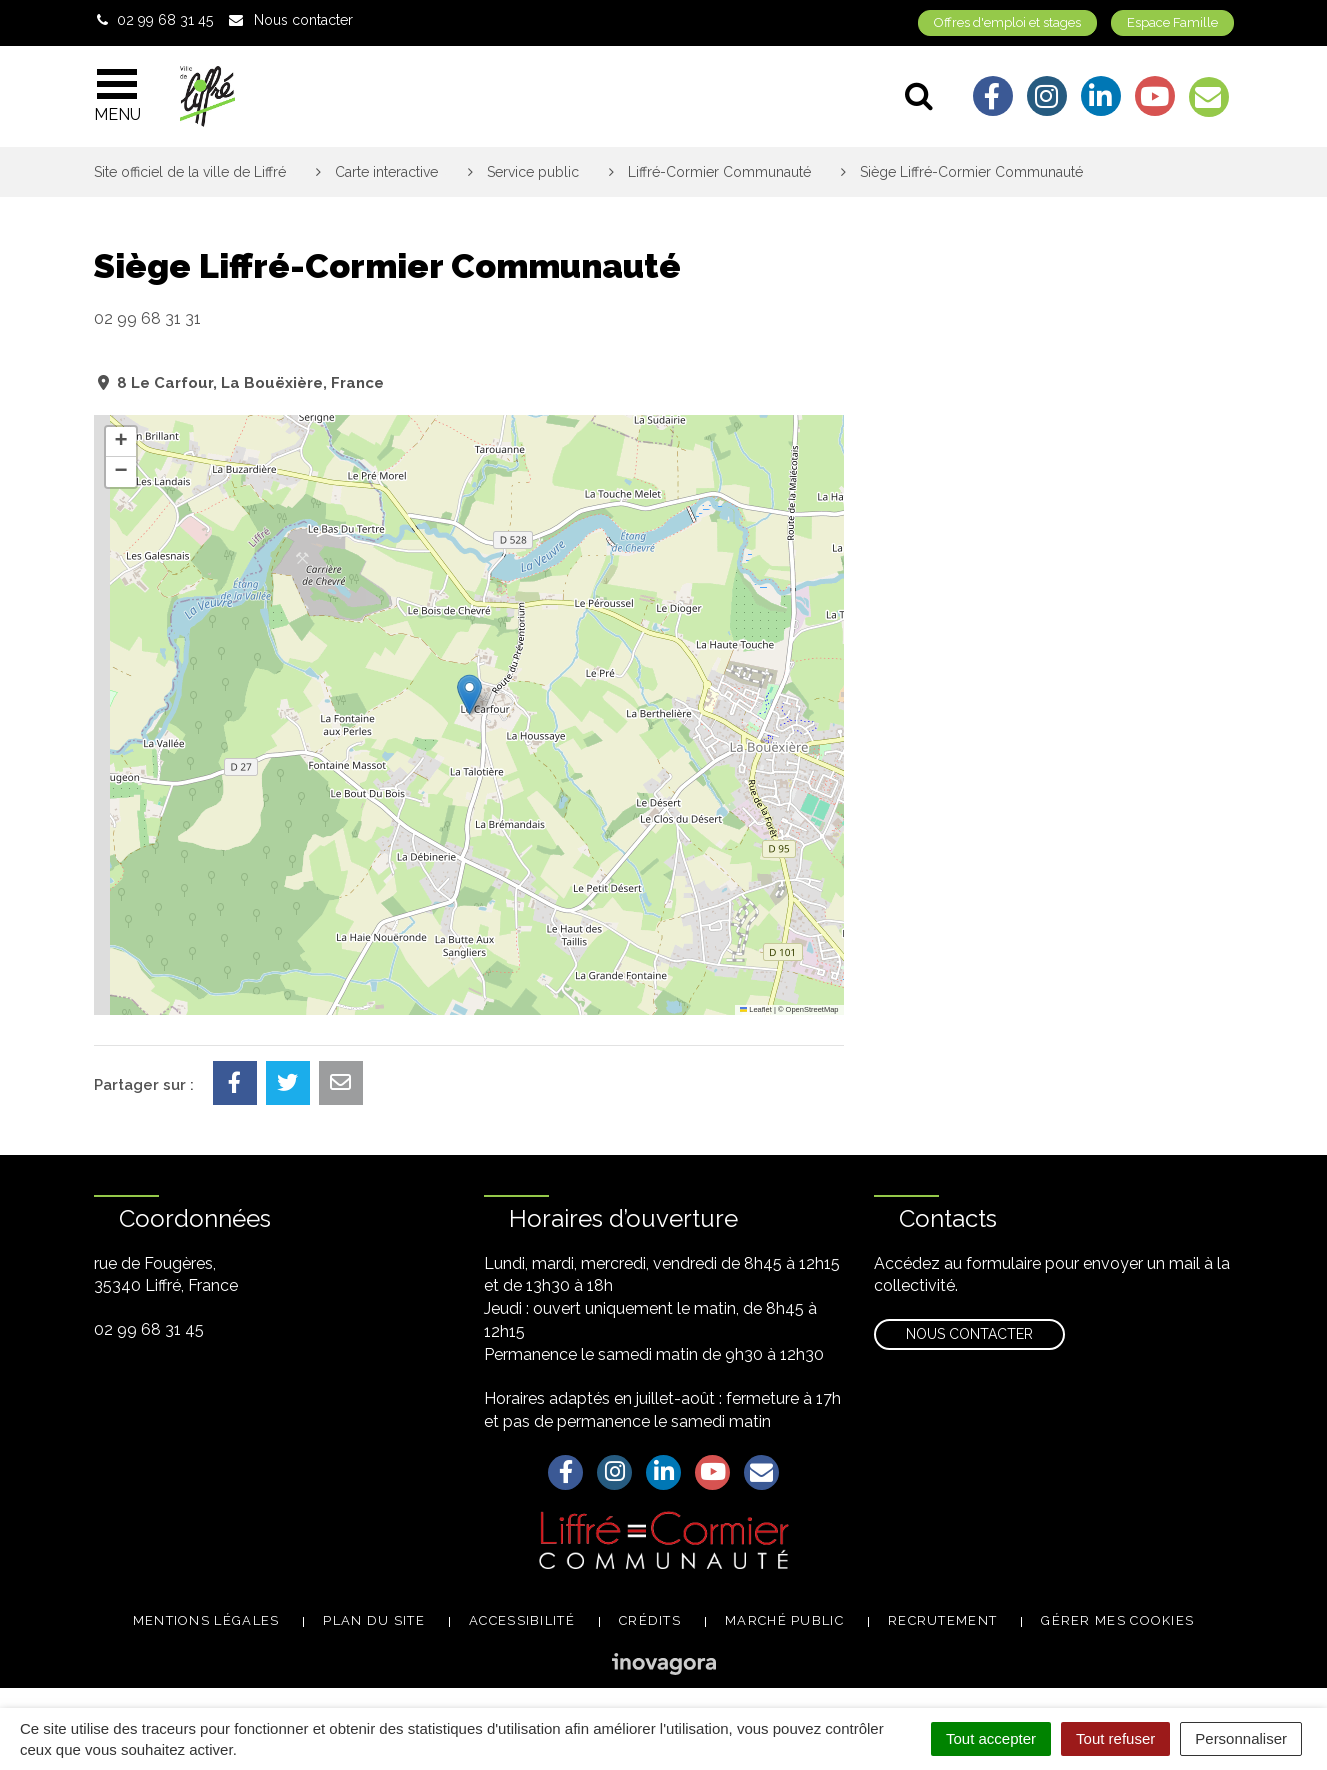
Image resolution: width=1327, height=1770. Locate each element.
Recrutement (942, 1620)
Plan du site (374, 1620)
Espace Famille (1172, 22)
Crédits (650, 1620)
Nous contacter (969, 1334)
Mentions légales (206, 1620)
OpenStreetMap (812, 1009)
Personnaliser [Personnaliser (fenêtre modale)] (1241, 1738)
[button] (469, 694)
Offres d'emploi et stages (1007, 22)
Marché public (784, 1620)
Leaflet (756, 1009)
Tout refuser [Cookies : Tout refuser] (1115, 1738)
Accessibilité (522, 1620)
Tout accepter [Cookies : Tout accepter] (991, 1738)
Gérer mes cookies (1117, 1620)
